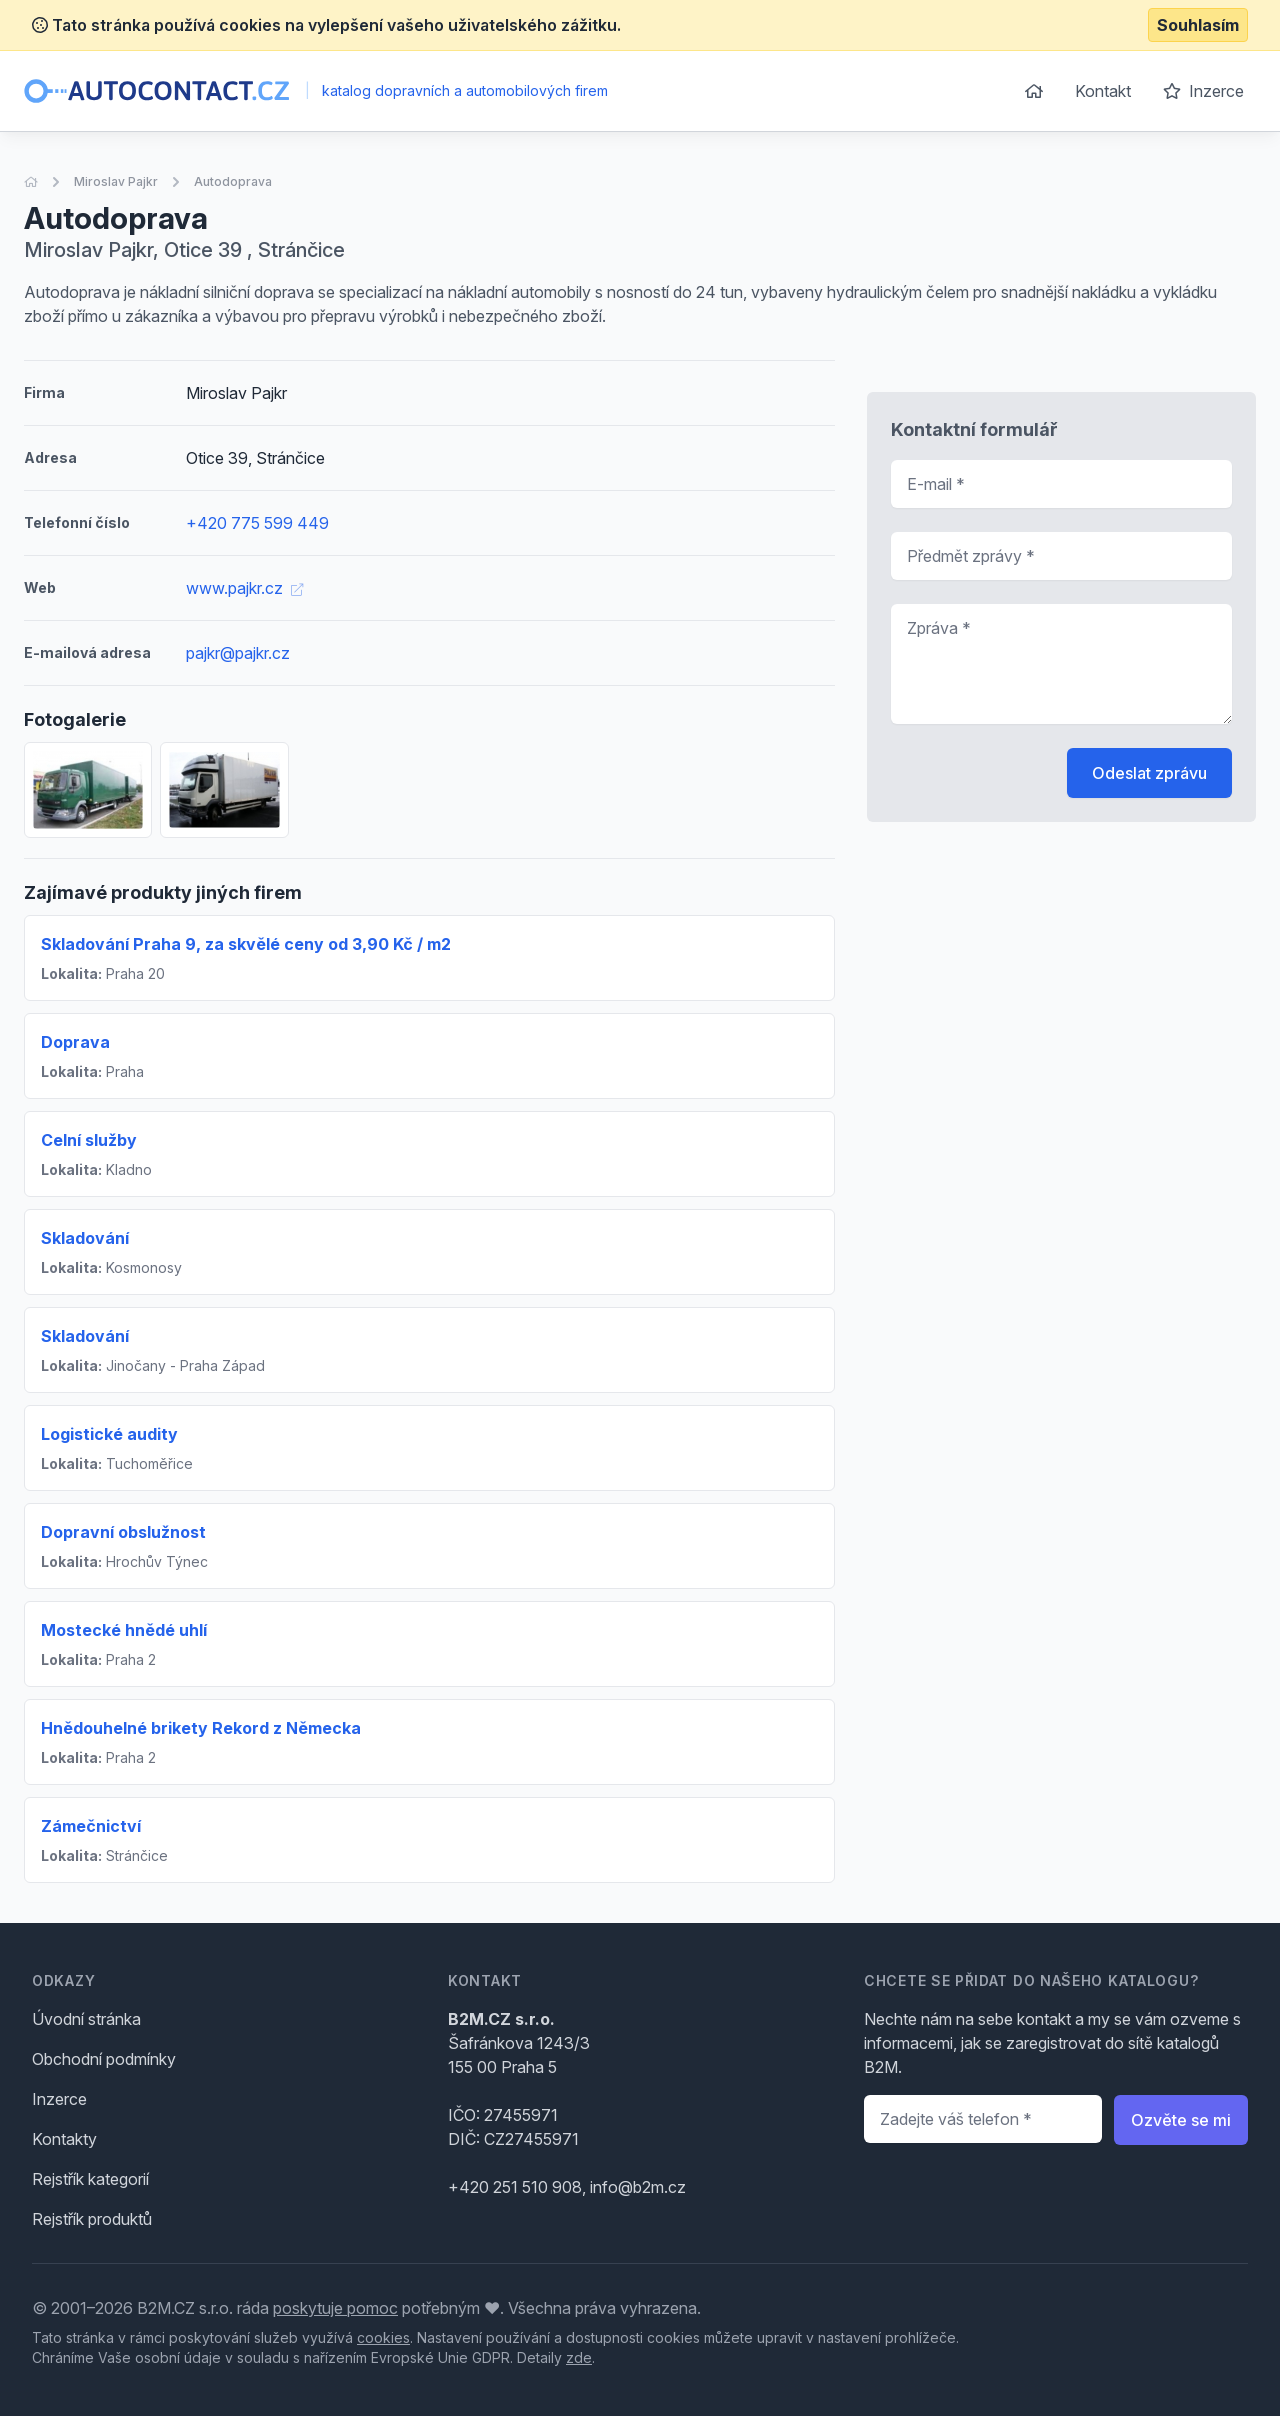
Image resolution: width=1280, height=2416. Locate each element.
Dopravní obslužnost (123, 1532)
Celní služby (89, 1140)
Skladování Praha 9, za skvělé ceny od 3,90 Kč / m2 (246, 944)
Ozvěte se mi (1181, 2120)
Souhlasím (1198, 25)
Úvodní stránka (86, 2019)
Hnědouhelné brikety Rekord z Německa (201, 1728)
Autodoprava (233, 181)
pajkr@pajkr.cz (238, 653)
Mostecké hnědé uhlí (124, 1630)
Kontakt (1103, 91)
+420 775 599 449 (257, 523)
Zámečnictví (91, 1826)
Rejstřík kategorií (90, 2179)
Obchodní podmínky (104, 2059)
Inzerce (1203, 91)
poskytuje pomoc (335, 2308)
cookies (383, 2337)
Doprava (75, 1042)
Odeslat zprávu (1149, 773)
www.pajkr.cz (244, 588)
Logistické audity (109, 1434)
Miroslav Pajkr (116, 181)
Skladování (85, 1238)
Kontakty (64, 2139)
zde (579, 2357)
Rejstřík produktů (92, 2219)
